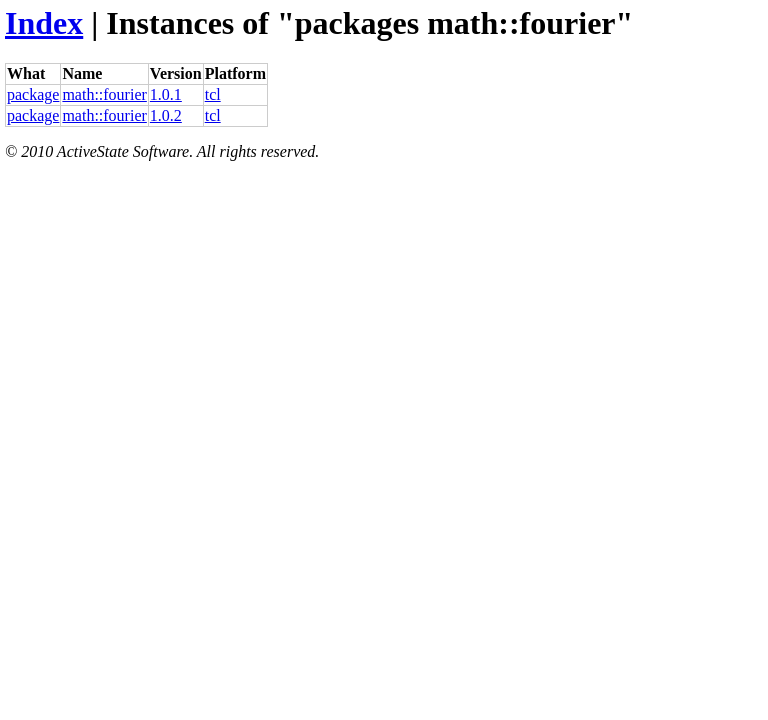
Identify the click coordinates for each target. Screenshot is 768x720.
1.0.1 (166, 94)
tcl (213, 94)
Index (44, 23)
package (33, 94)
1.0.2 (166, 115)
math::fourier (104, 94)
